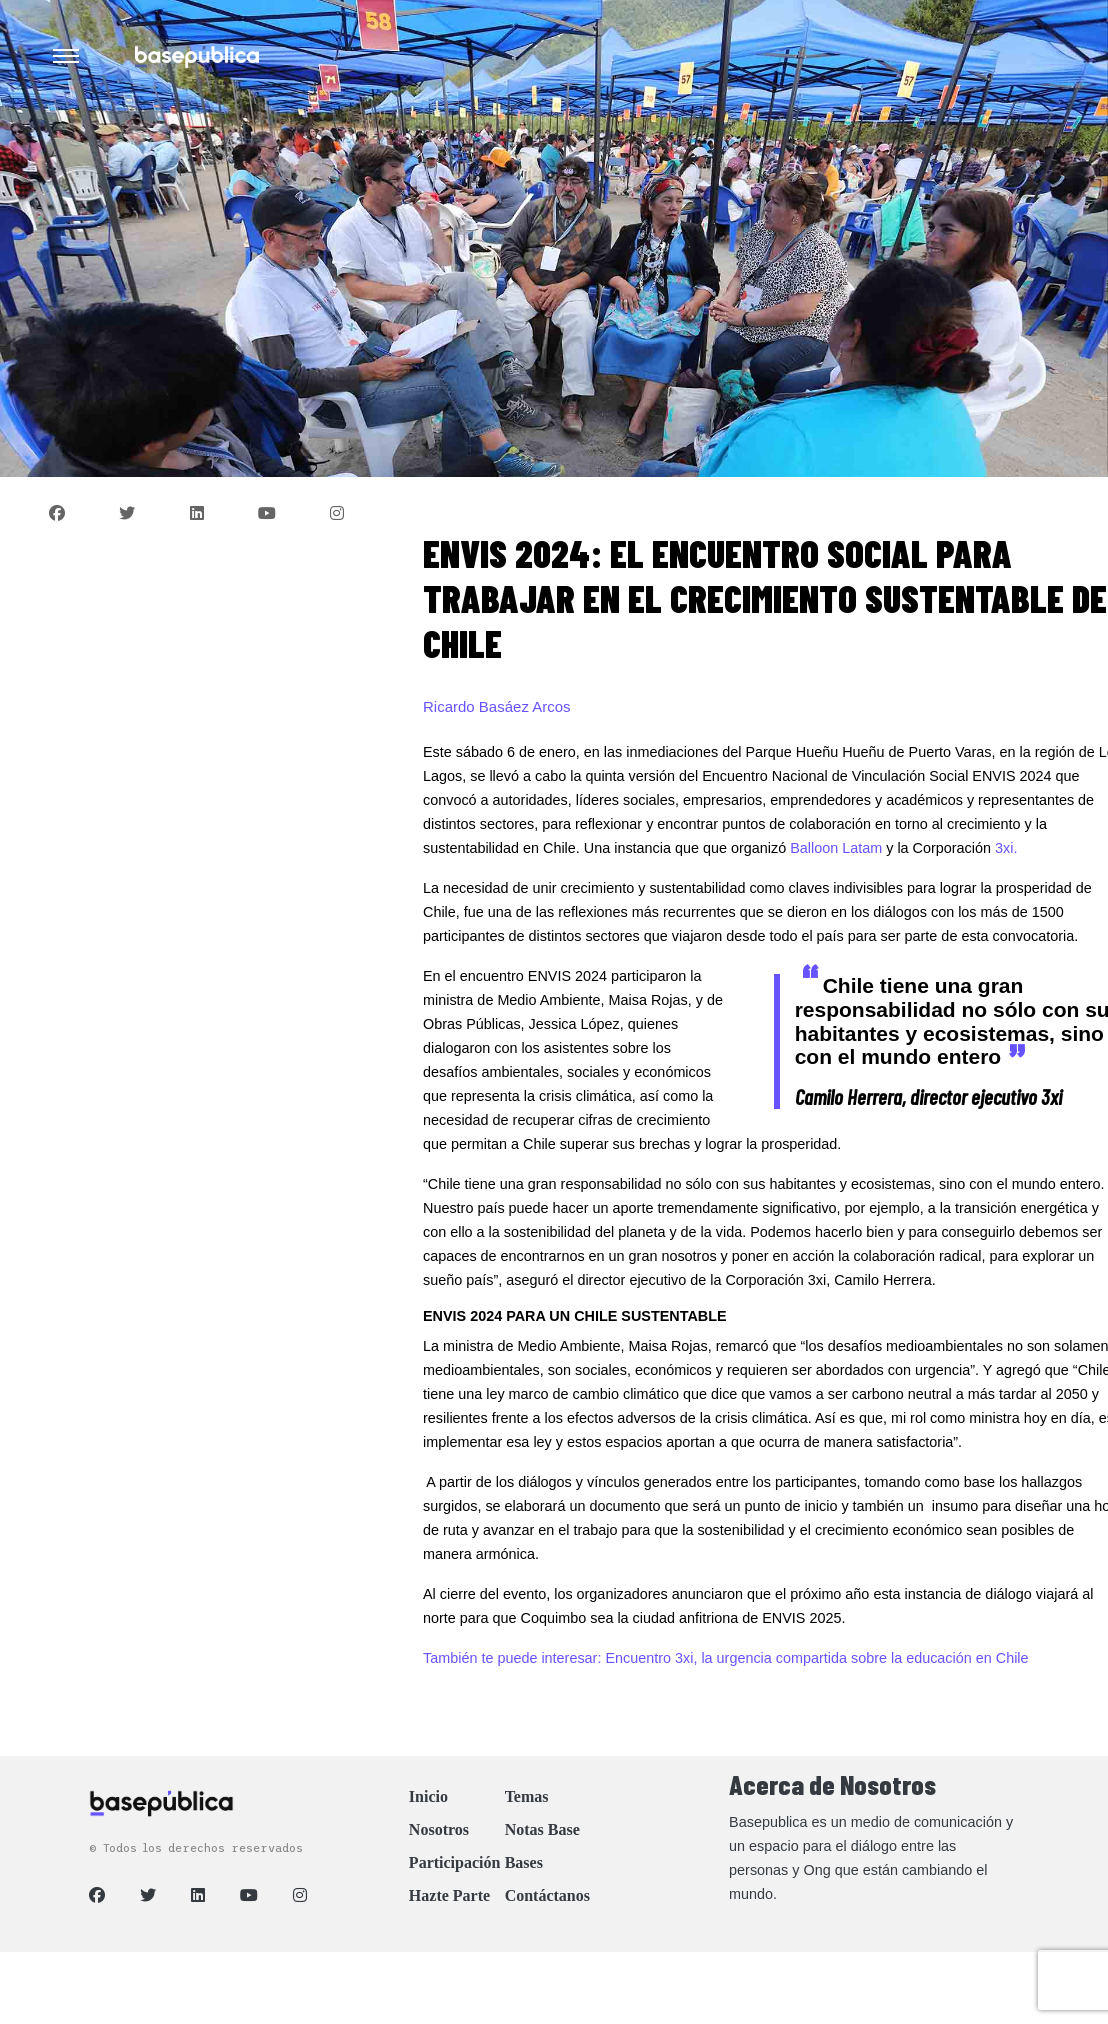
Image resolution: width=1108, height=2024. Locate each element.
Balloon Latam (836, 848)
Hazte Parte (449, 1895)
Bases (524, 1862)
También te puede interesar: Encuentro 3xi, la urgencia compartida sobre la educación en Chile (726, 1658)
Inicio (428, 1796)
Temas (527, 1796)
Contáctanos (547, 1895)
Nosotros (439, 1829)
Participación (455, 1862)
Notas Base (542, 1829)
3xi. (1006, 848)
